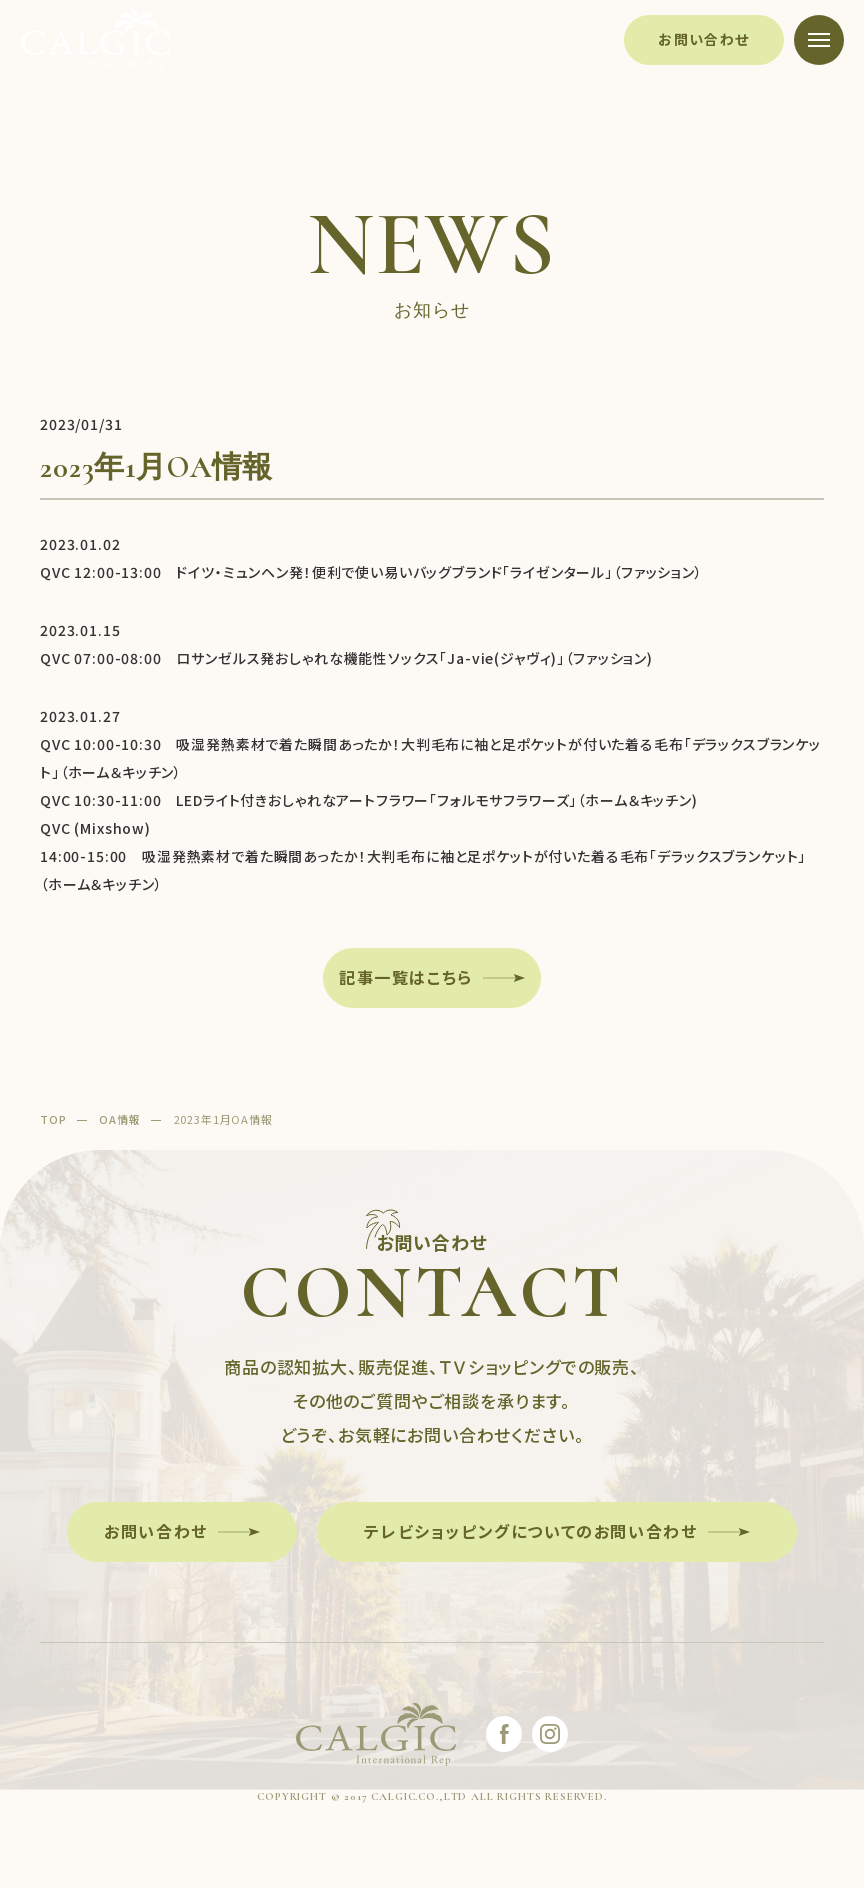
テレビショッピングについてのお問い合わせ (530, 1531)
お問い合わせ (703, 39)
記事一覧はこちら (406, 977)
